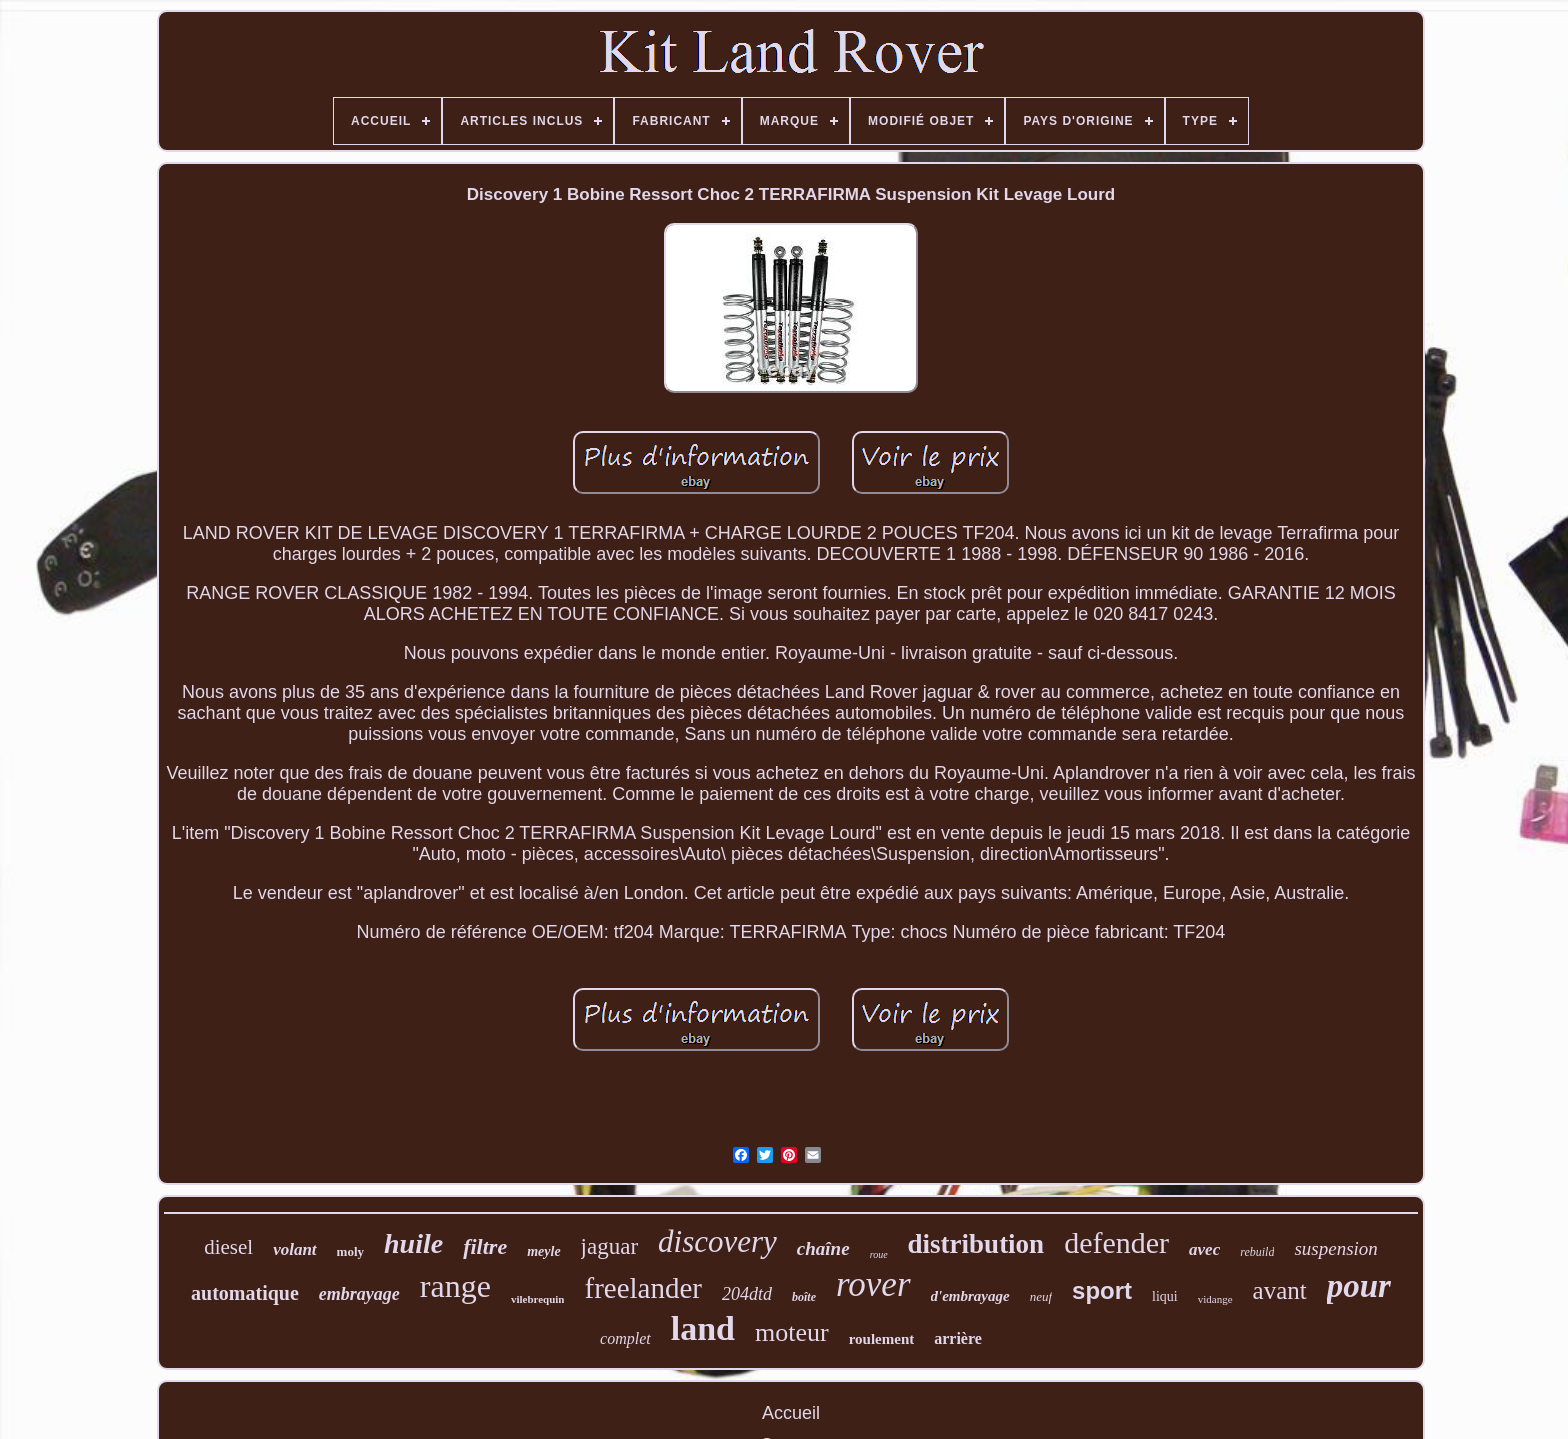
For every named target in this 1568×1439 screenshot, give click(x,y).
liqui (1165, 1296)
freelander (643, 1288)
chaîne (823, 1248)
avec (1204, 1249)
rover (873, 1284)
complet (625, 1338)
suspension (1335, 1248)
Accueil (791, 1413)
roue (879, 1254)
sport (1102, 1290)
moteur (792, 1332)
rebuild (1257, 1252)
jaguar (609, 1246)
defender (1116, 1242)
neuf (1041, 1296)
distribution (976, 1244)
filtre (485, 1246)
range (455, 1286)
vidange (1215, 1299)
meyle (543, 1251)
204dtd (747, 1294)
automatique (245, 1293)
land (703, 1328)
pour (1359, 1286)
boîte (804, 1297)
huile (413, 1243)
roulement (882, 1339)
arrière (958, 1338)
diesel (228, 1247)
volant (294, 1249)
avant (1280, 1290)
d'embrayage (970, 1296)
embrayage (359, 1294)
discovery (717, 1241)
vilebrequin (538, 1299)
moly (350, 1251)
